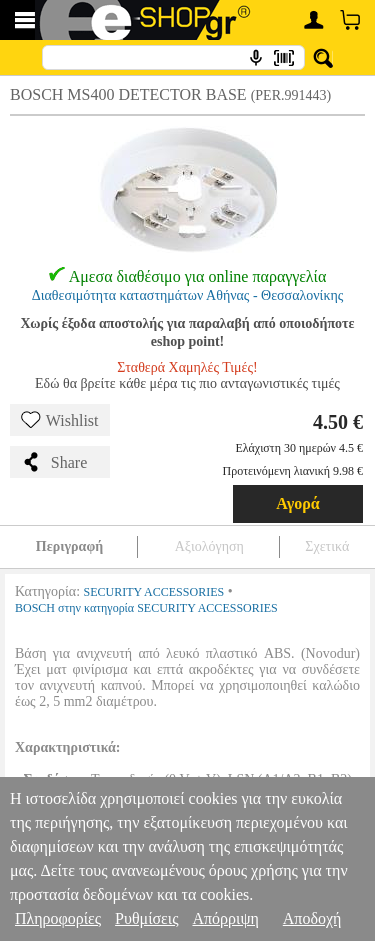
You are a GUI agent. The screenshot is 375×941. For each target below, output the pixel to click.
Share (54, 462)
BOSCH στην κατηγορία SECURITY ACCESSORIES (146, 608)
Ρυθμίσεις (146, 918)
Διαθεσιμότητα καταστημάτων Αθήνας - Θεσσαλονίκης (188, 295)
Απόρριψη (225, 918)
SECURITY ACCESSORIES (154, 592)
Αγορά (298, 503)
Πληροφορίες (58, 918)
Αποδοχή (312, 918)
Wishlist (60, 420)
